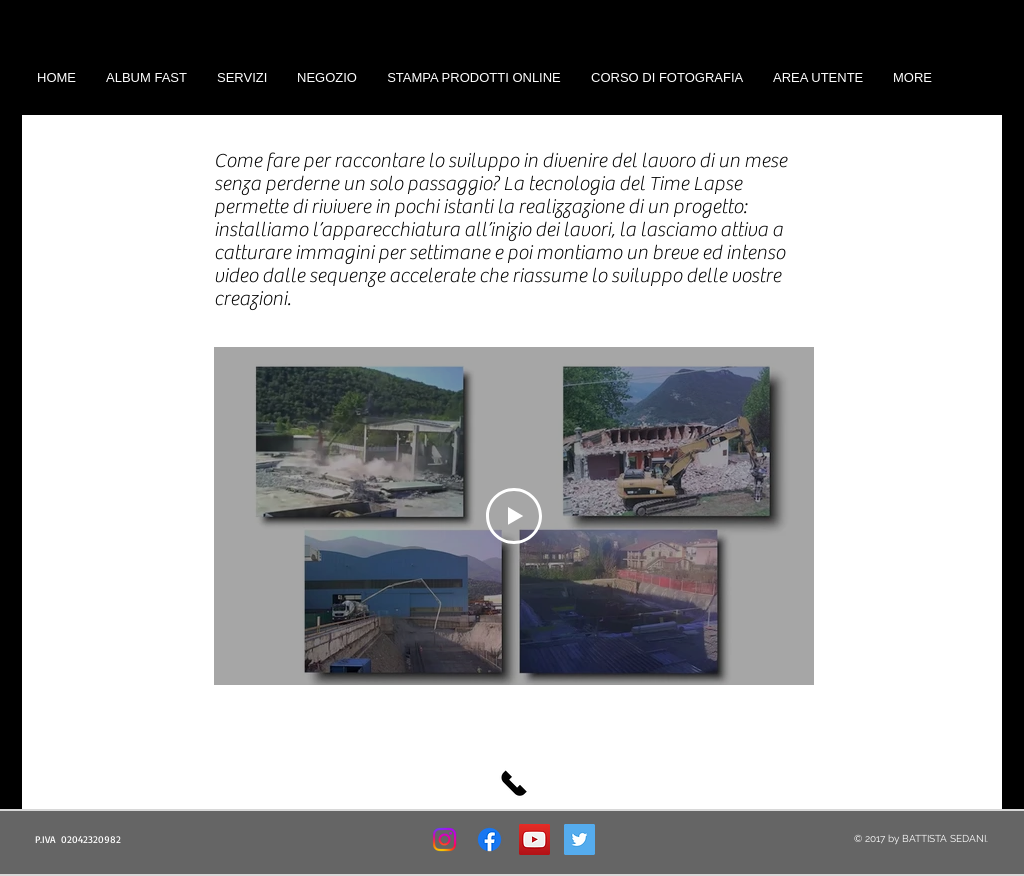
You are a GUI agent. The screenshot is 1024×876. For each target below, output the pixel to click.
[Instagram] (444, 839)
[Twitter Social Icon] (579, 839)
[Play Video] (514, 516)
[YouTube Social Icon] (534, 839)
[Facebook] (489, 839)
